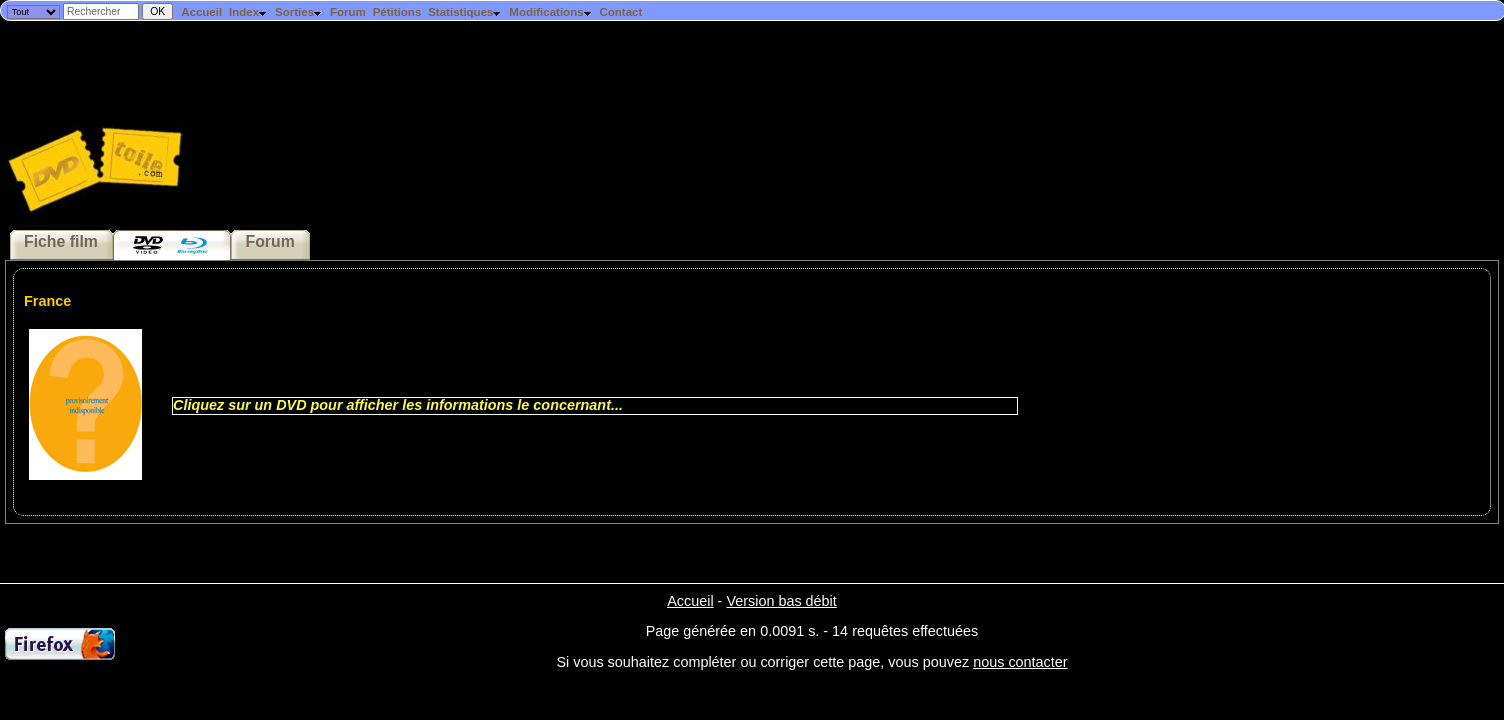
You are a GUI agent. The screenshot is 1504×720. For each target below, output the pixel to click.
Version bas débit (781, 601)
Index (248, 12)
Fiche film (61, 241)
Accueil (201, 12)
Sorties (299, 12)
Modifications (550, 12)
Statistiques (465, 12)
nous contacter (1020, 662)
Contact (620, 12)
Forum (348, 12)
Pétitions (397, 12)
